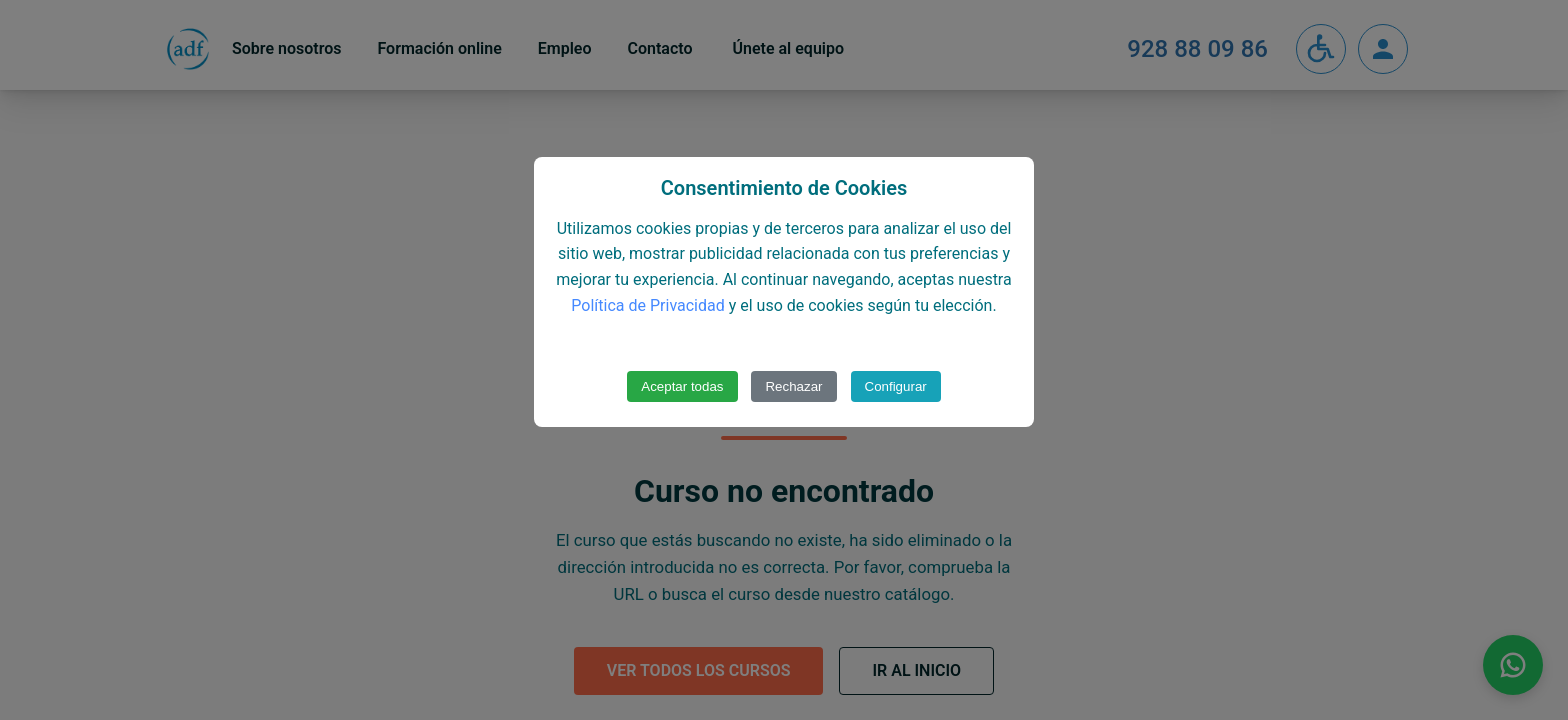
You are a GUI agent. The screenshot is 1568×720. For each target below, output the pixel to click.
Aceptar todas (682, 386)
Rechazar (793, 386)
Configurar (896, 386)
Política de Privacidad (647, 305)
